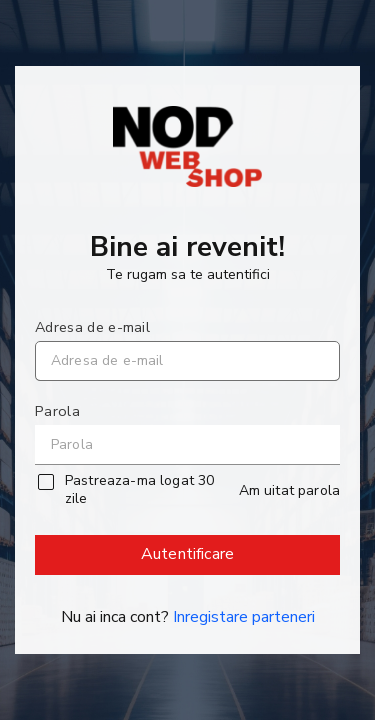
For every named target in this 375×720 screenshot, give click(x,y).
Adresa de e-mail (92, 327)
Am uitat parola (289, 491)
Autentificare (188, 558)
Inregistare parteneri (244, 617)
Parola (57, 411)
